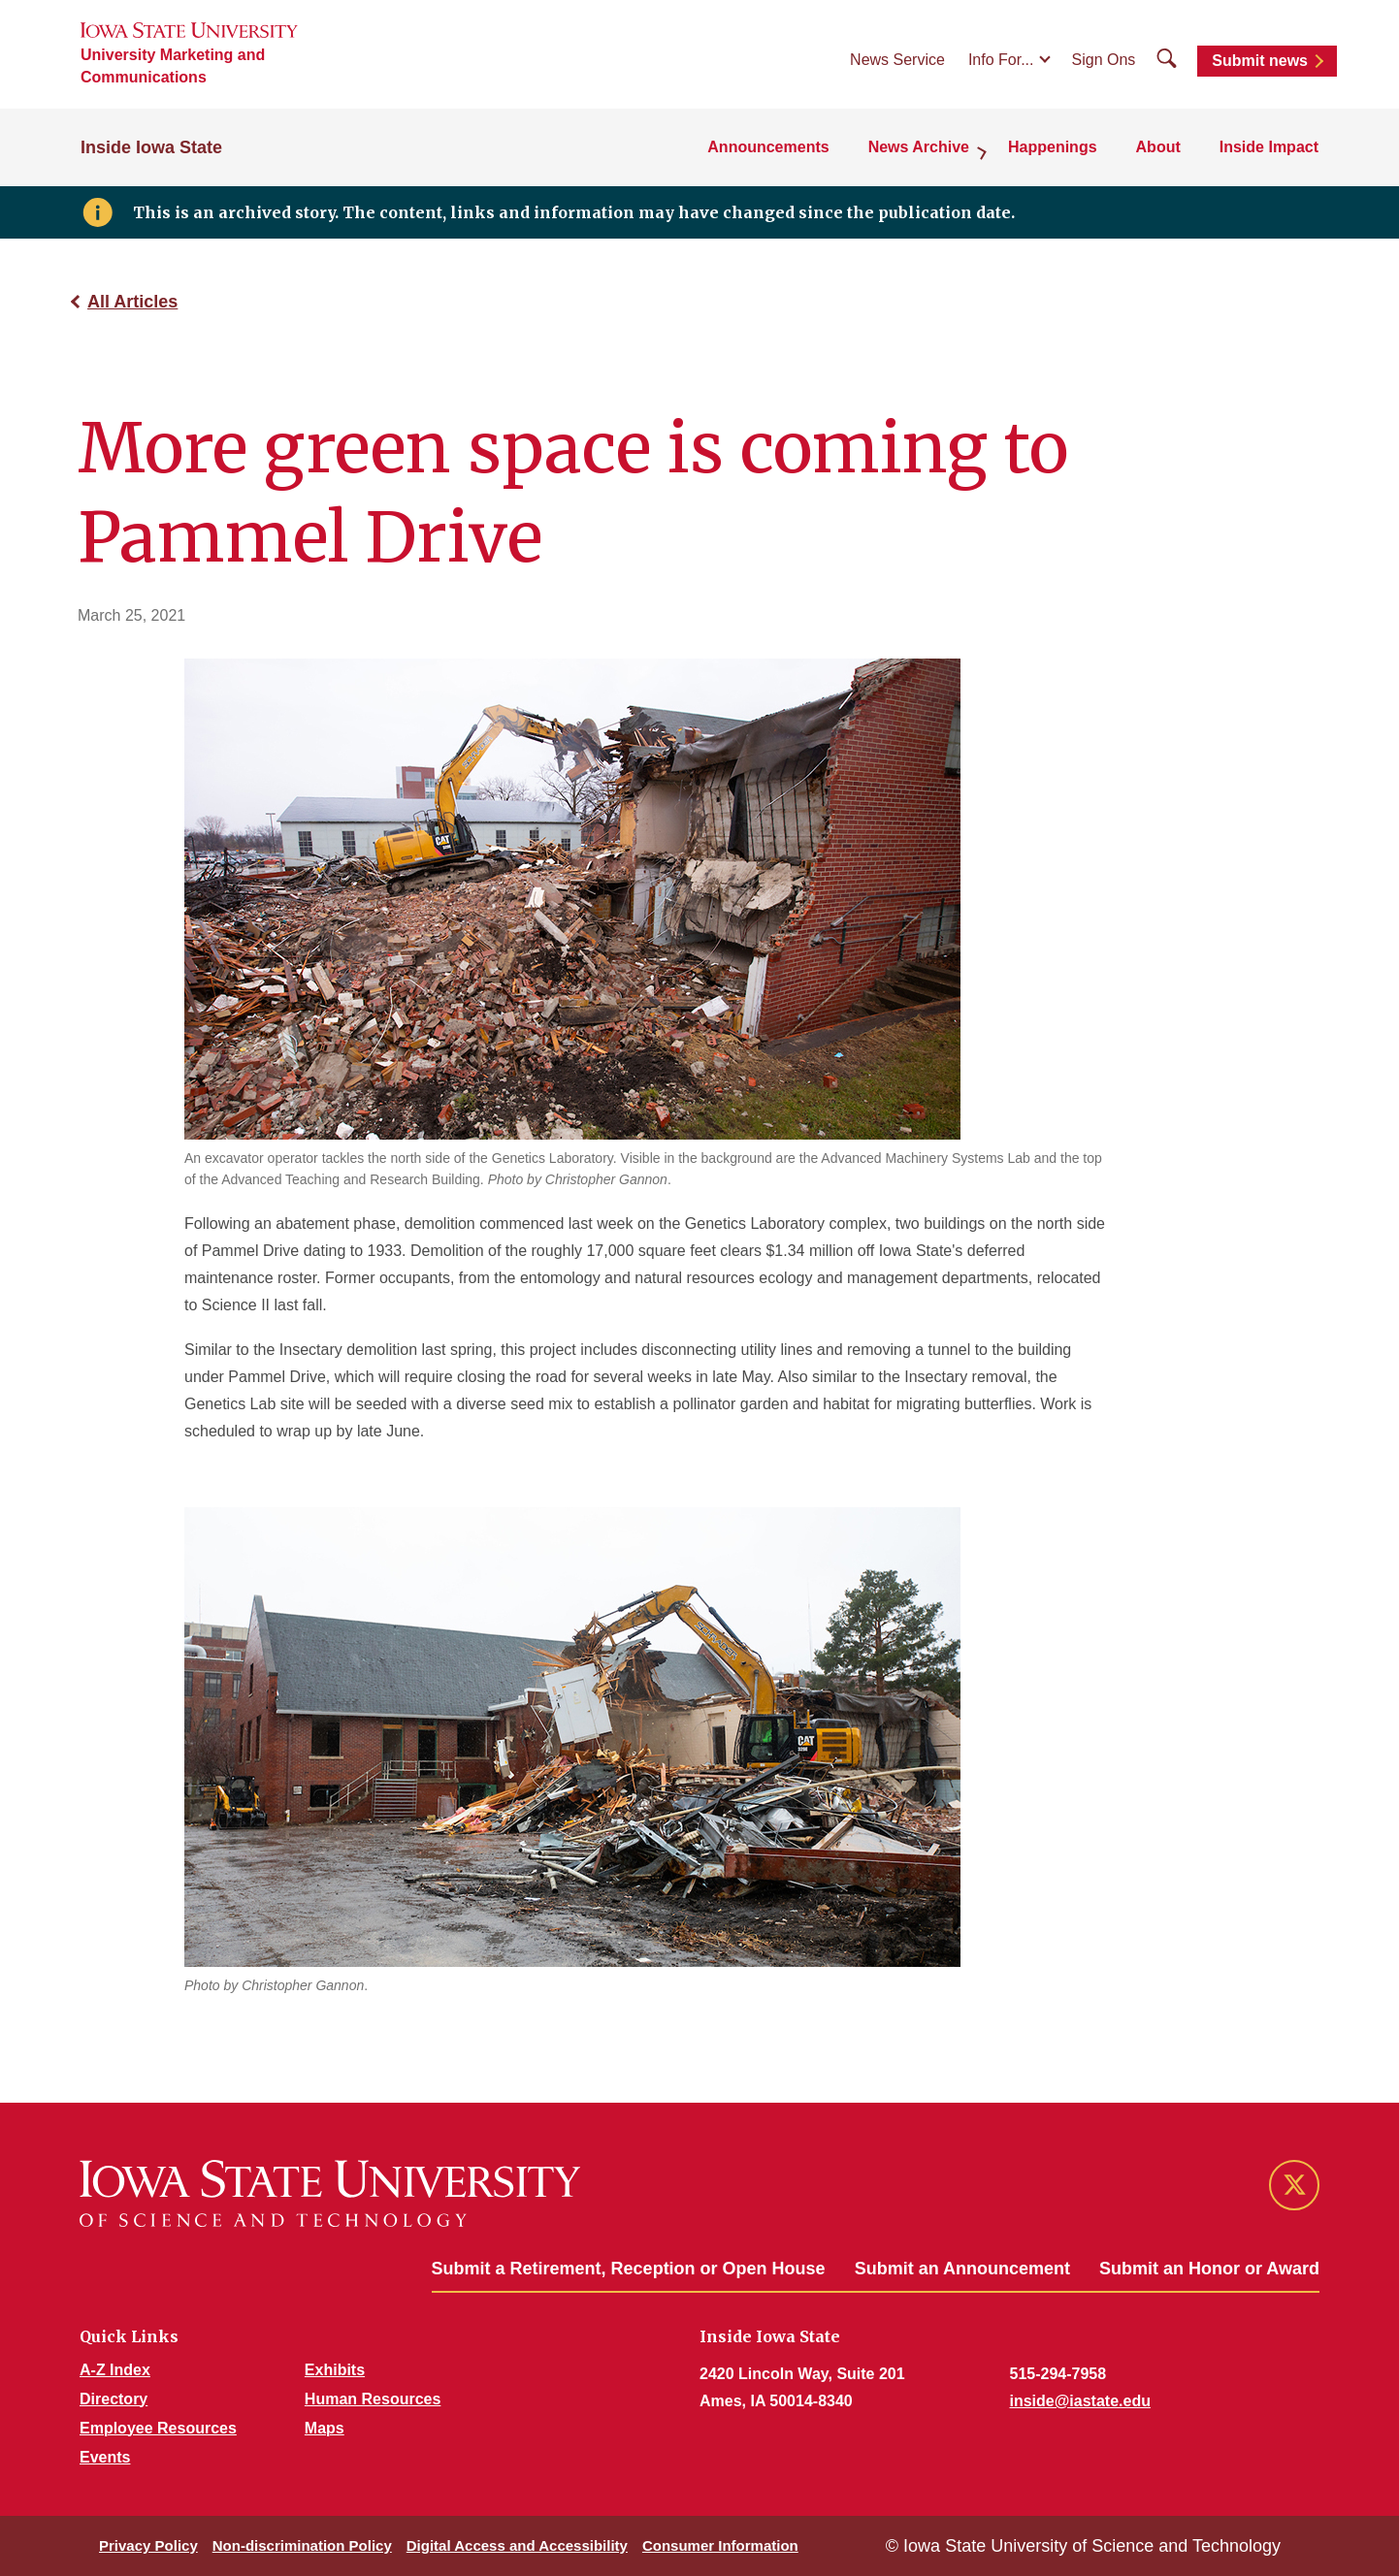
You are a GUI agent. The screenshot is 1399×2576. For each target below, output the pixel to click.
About (1158, 147)
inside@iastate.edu (1080, 2401)
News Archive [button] (918, 147)
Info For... (1001, 59)
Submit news (1260, 60)
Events (105, 2457)
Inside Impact (1269, 147)
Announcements (768, 147)
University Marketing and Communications (173, 66)
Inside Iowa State (151, 147)
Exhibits (335, 2370)
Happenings (1052, 147)
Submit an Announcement (962, 2268)
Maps (324, 2428)
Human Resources (373, 2399)
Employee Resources (158, 2428)
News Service (897, 59)
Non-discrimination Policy (302, 2545)
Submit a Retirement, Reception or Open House (629, 2268)
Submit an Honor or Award (1209, 2268)
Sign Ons (1104, 59)
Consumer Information (720, 2545)
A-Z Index (115, 2370)
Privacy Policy (148, 2545)
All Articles (132, 301)
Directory (113, 2399)
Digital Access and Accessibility (517, 2545)
